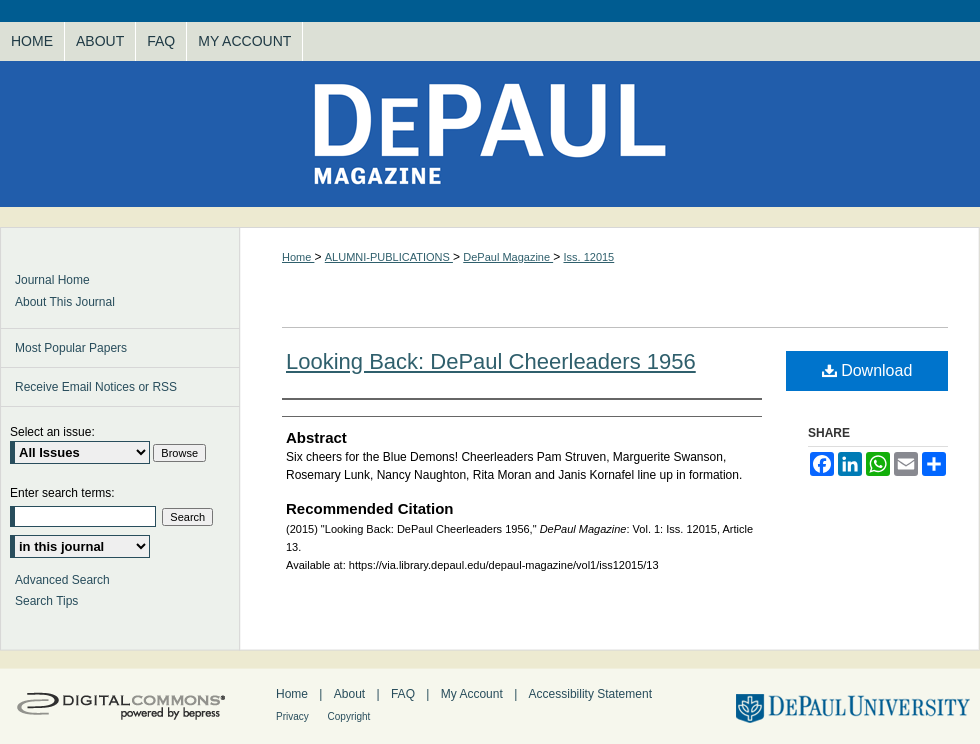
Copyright (349, 716)
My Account (473, 694)
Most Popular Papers (71, 348)
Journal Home (52, 280)
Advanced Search (62, 580)
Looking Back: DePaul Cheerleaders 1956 (491, 361)
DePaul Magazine (490, 134)
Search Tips (46, 601)
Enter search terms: (62, 493)
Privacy (294, 716)
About (351, 694)
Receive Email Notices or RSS (96, 387)
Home (298, 257)
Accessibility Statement (590, 694)
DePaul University (850, 706)
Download (867, 370)
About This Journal (65, 302)
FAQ (404, 694)
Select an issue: (52, 432)
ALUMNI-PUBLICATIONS (389, 257)
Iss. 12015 (588, 257)
